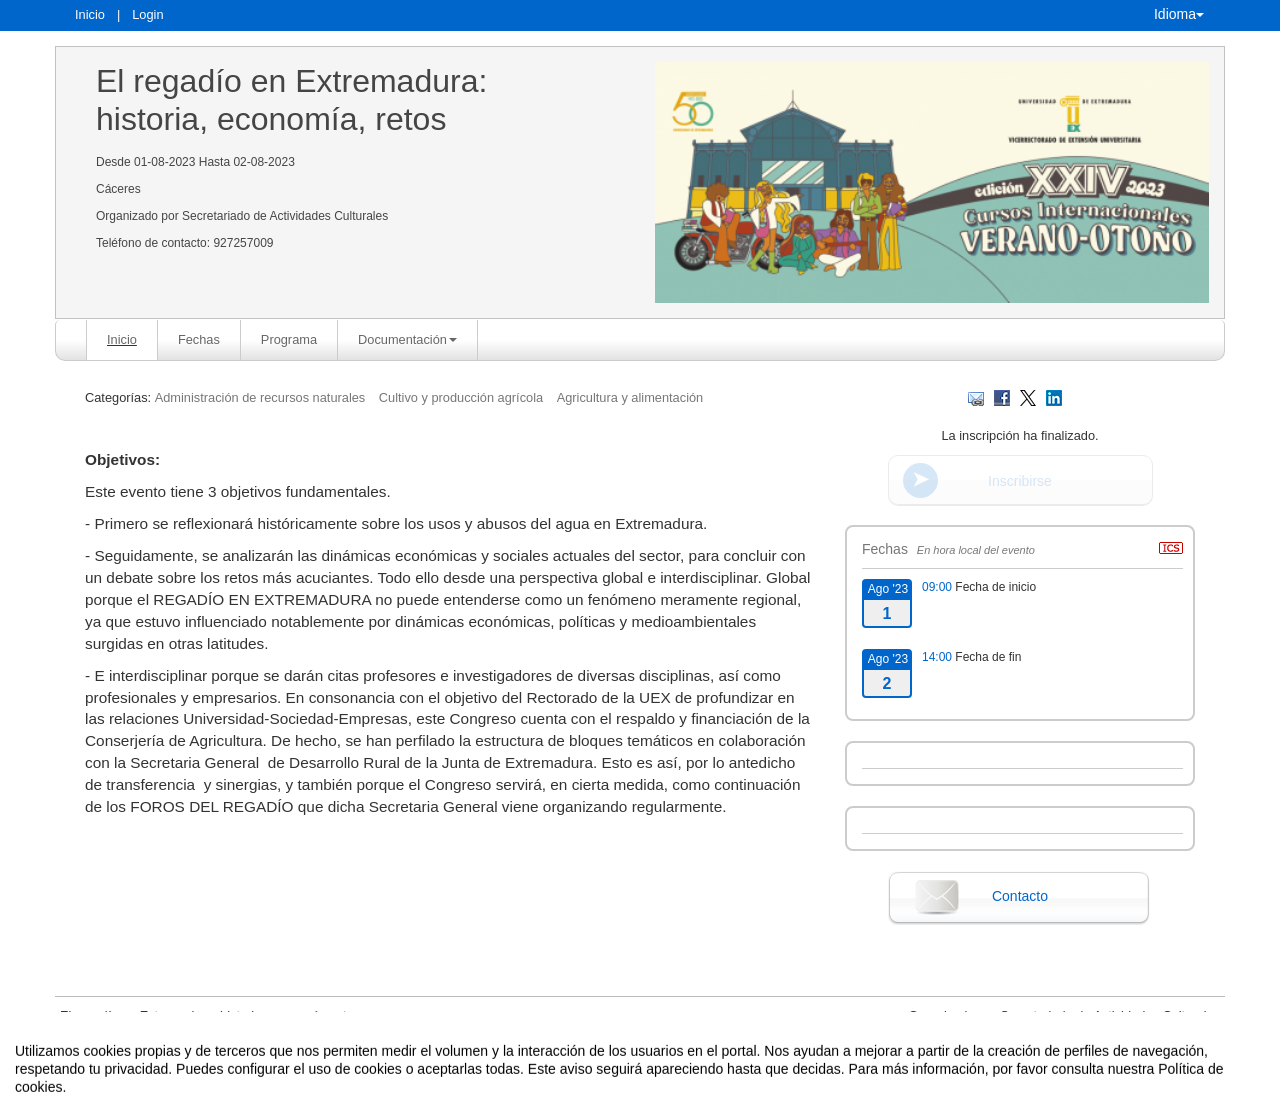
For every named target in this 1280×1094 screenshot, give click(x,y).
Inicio (90, 14)
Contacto (1020, 896)
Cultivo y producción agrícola (461, 397)
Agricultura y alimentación (630, 397)
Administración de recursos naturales (262, 397)
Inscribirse (1020, 481)
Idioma (1179, 14)
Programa (289, 339)
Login (147, 14)
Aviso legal (431, 1076)
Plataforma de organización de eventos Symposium (650, 1076)
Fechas (199, 339)
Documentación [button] (407, 339)
